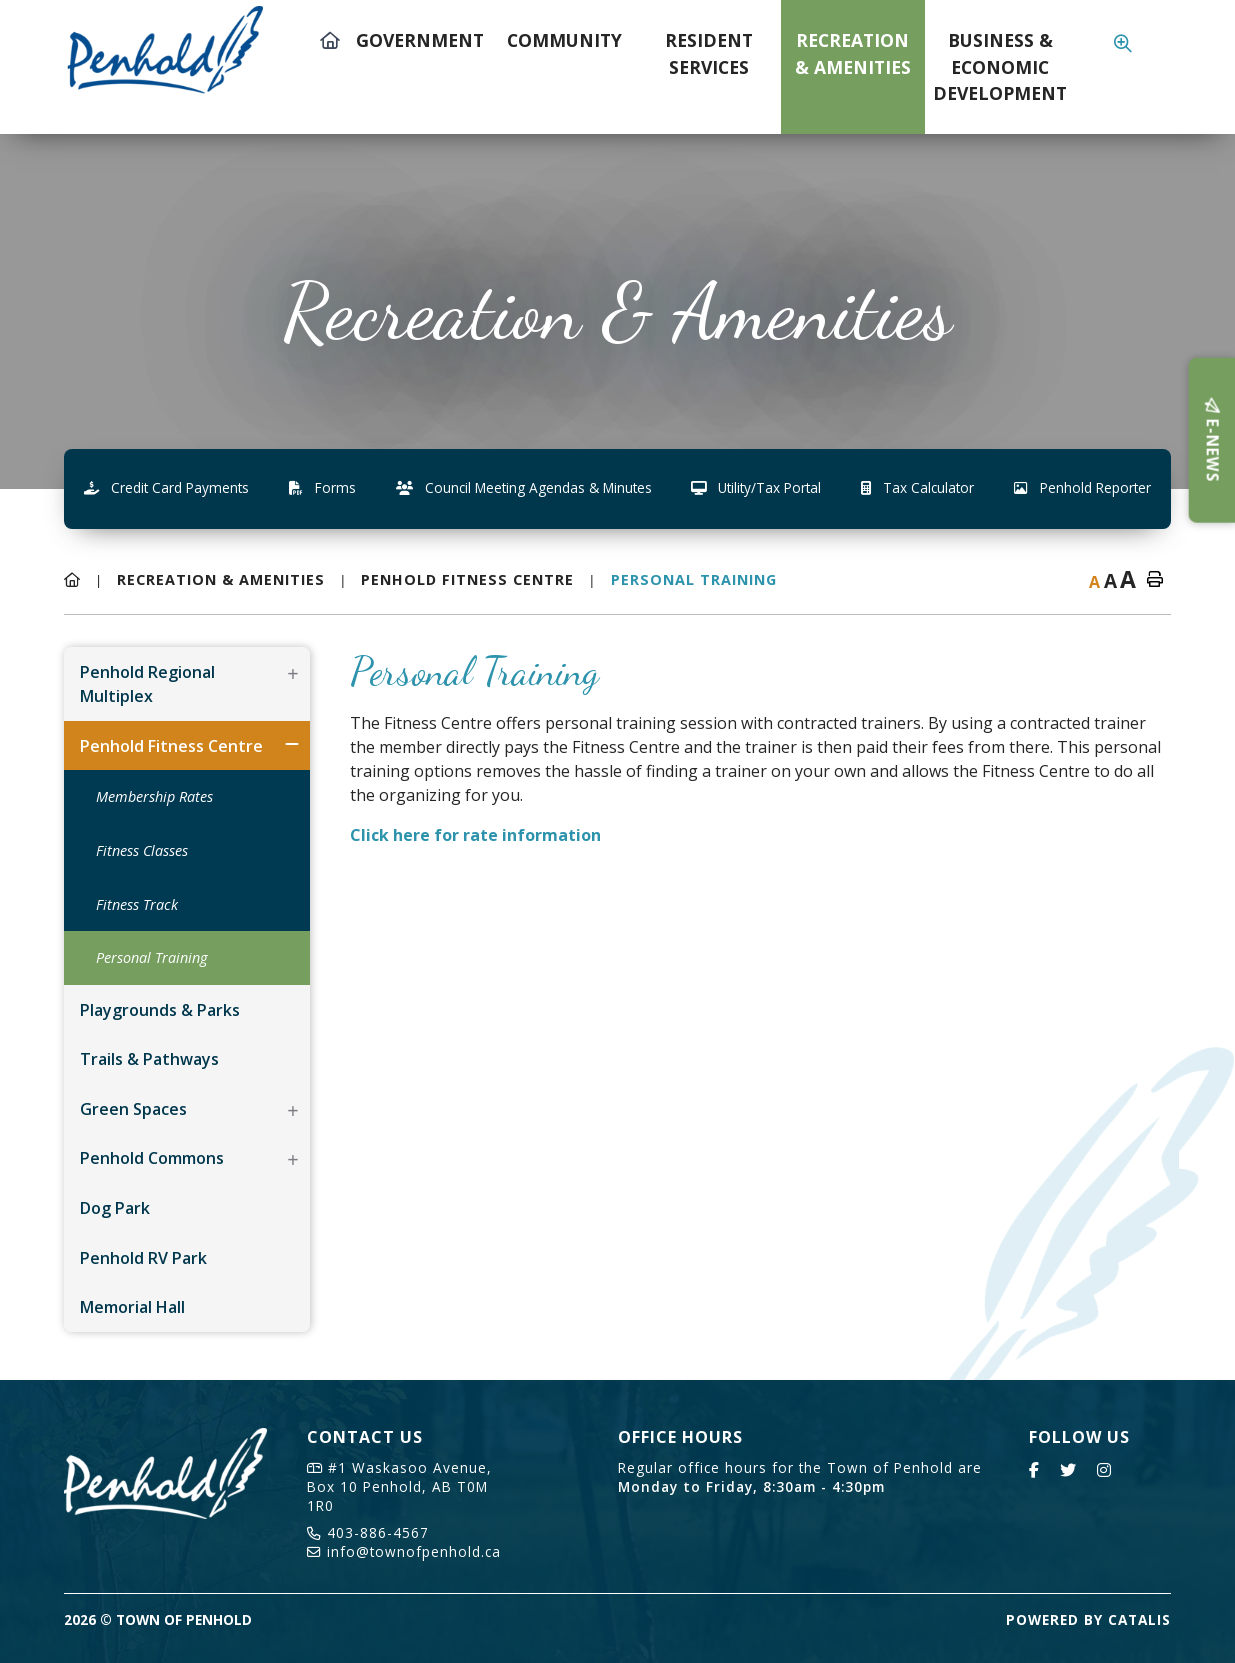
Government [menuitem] (420, 40)
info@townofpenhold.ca (404, 1551)
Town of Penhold (181, 48)
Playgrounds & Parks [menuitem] (160, 1010)
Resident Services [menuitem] (709, 53)
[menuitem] (330, 67)
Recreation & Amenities (221, 579)
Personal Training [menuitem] (151, 957)
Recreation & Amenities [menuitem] (853, 53)
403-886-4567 (368, 1532)
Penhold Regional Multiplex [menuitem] (147, 684)
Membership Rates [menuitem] (154, 796)
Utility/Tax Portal (756, 487)
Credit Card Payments (166, 487)
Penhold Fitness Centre (467, 579)
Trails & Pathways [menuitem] (149, 1059)
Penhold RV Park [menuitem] (143, 1258)
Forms (322, 487)
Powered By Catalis (1088, 1619)
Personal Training (694, 579)
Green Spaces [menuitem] (133, 1109)
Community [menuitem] (564, 40)
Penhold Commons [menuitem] (152, 1158)
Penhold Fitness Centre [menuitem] (171, 746)
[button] (292, 673)
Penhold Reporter (1082, 487)
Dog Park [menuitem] (115, 1208)
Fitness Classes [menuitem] (142, 850)
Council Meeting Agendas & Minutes (524, 487)
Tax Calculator (917, 487)
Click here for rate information (475, 835)
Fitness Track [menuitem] (137, 904)
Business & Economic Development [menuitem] (1000, 66)
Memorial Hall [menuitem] (132, 1307)
